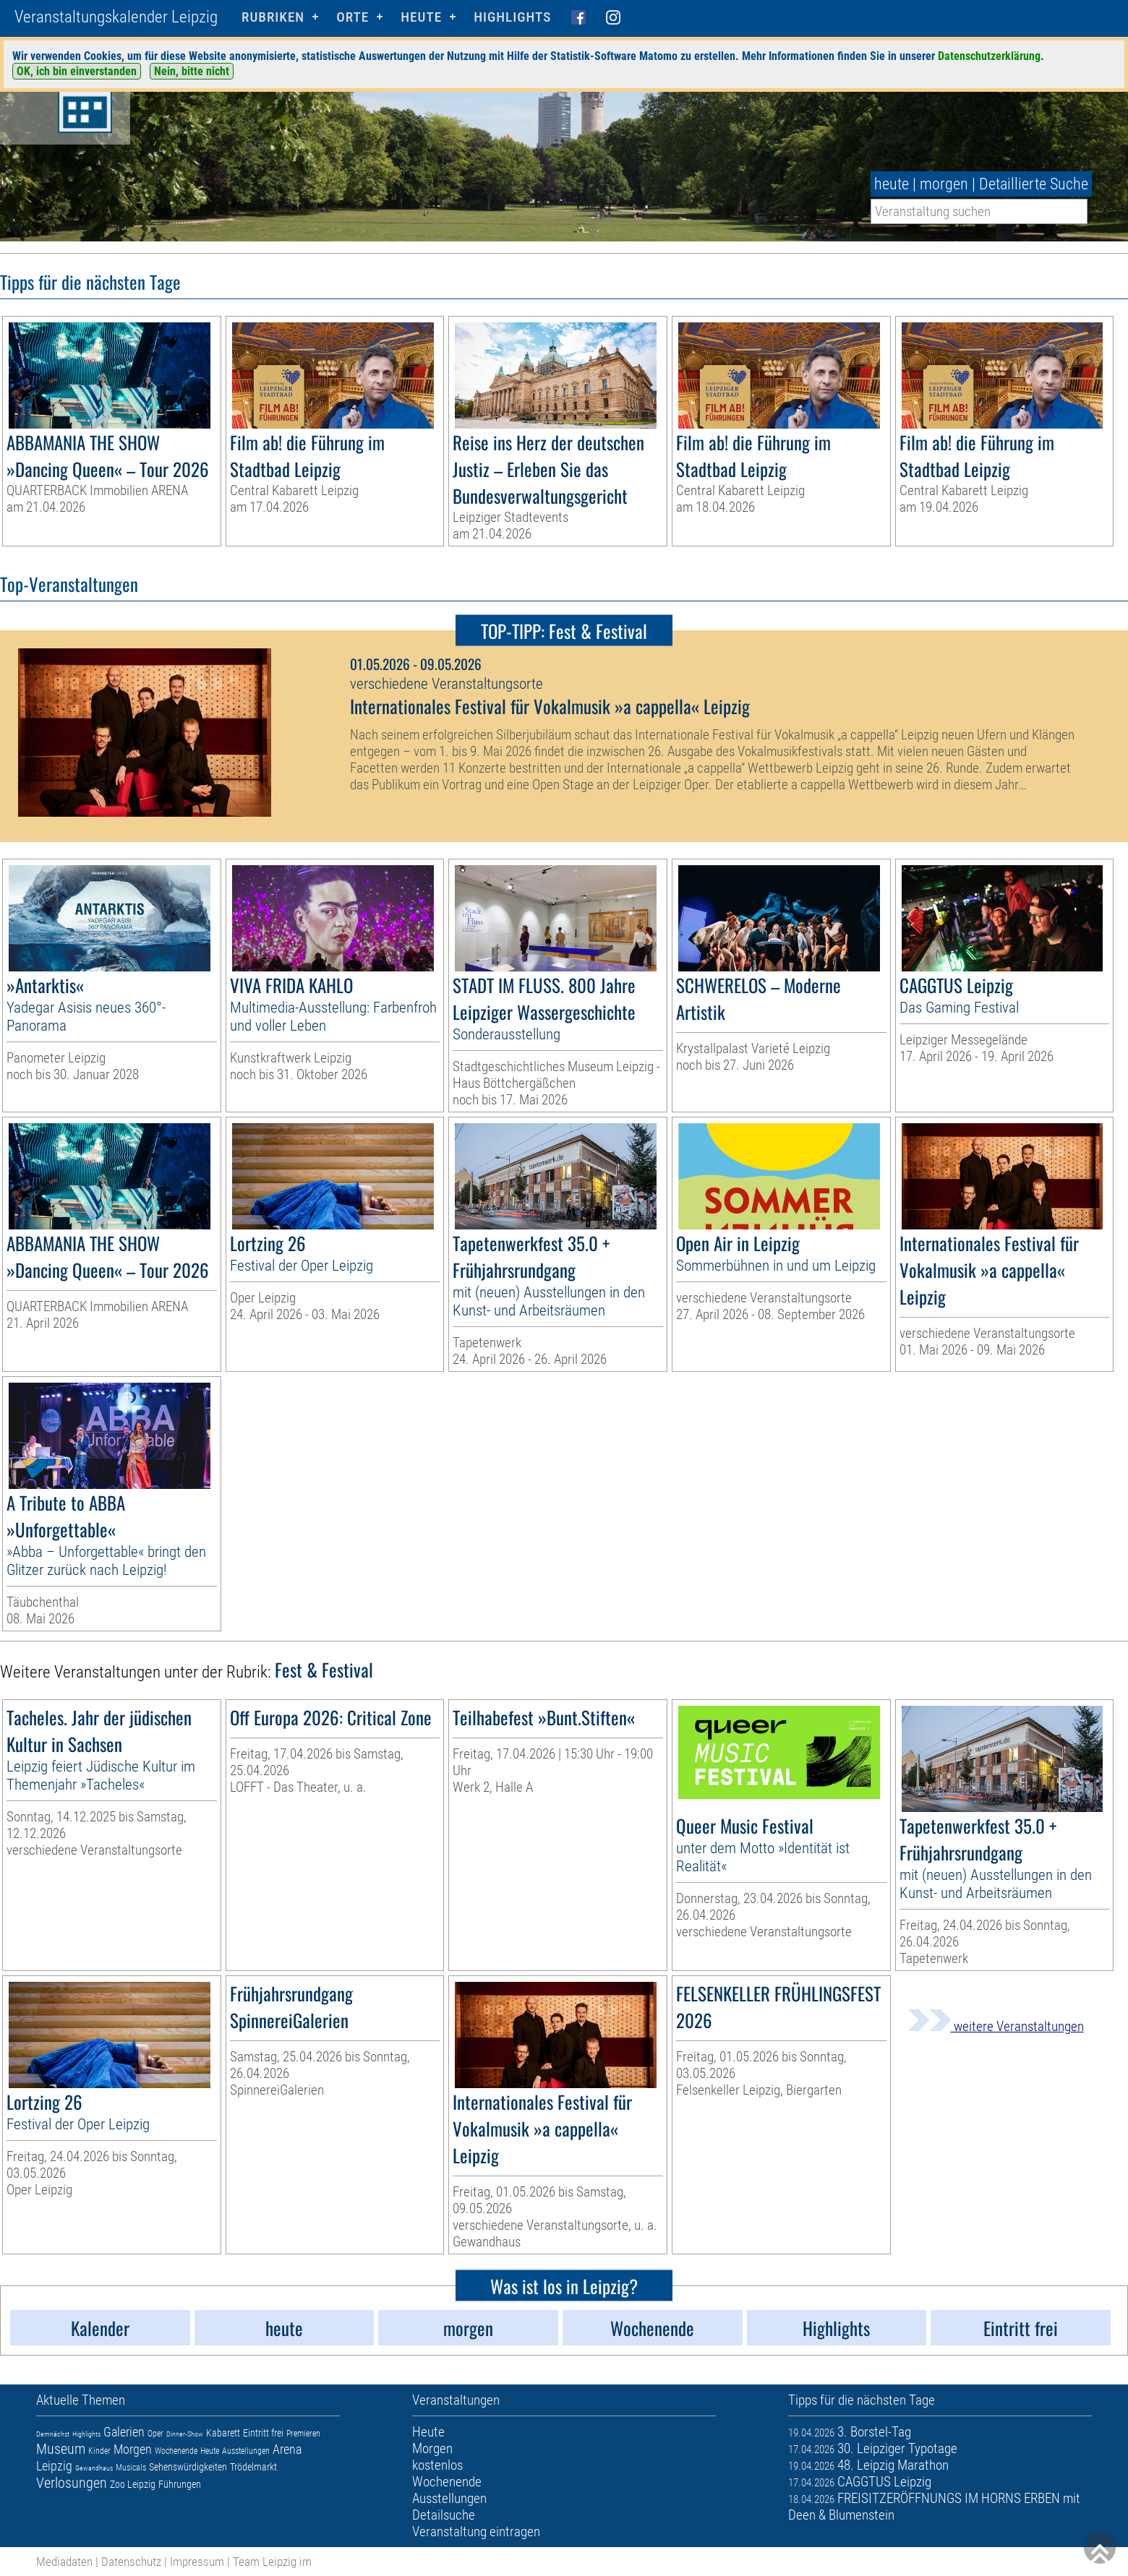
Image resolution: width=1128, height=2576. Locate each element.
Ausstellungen (246, 2451)
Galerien (124, 2431)
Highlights (512, 17)
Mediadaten (64, 2561)
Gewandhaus (94, 2468)
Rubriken (273, 17)
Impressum (197, 2561)
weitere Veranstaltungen (995, 2026)
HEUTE (421, 17)
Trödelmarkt (253, 2467)
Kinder (99, 2451)
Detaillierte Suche (1033, 184)
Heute (209, 2451)
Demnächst (52, 2434)
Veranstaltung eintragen (476, 2531)
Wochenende (176, 2451)
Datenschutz (131, 2561)
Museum (60, 2448)
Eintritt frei (263, 2433)
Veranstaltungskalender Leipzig (116, 17)
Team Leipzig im (272, 2561)
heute (891, 184)
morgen (944, 184)
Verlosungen (71, 2482)
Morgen (133, 2449)
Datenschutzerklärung (989, 56)
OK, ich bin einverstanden (77, 71)
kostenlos (437, 2465)
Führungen (179, 2484)
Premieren (303, 2434)
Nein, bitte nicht (191, 71)
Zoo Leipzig (132, 2484)
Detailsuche (443, 2515)
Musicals (131, 2468)
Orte (352, 17)
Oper (155, 2434)
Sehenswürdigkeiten (188, 2467)
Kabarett (223, 2433)
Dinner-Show (184, 2434)
